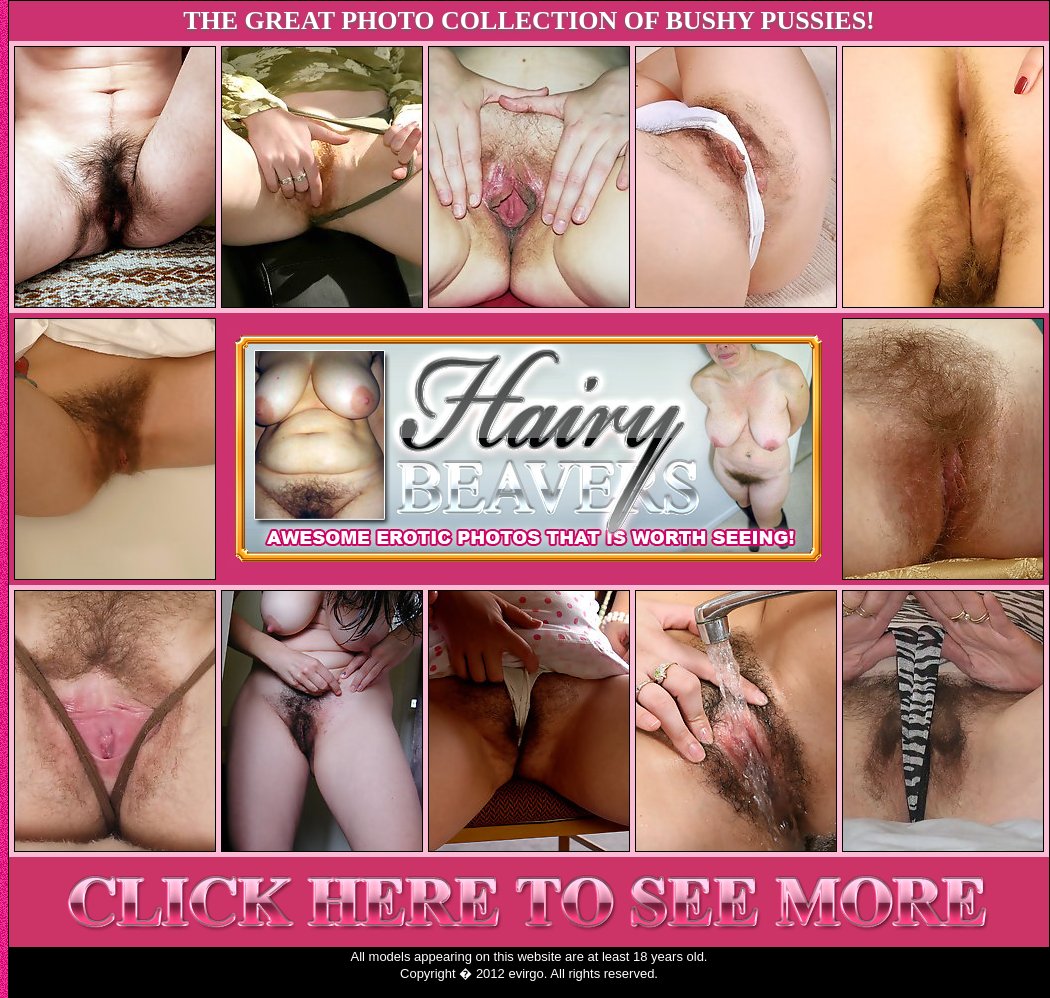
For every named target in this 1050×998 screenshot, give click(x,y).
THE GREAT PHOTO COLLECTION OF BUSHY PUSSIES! (529, 20)
